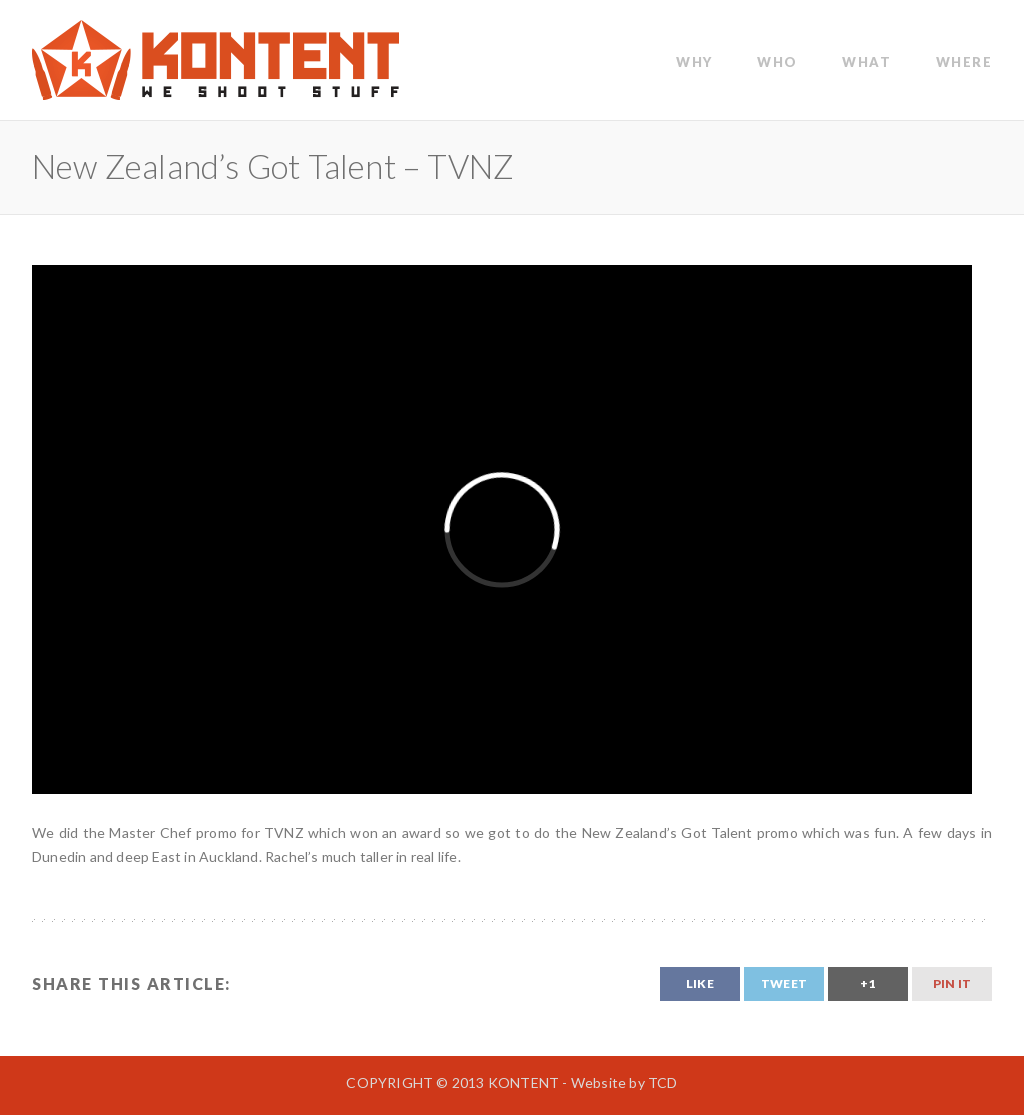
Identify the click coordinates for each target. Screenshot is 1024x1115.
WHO (777, 62)
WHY (694, 62)
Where (964, 62)
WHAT (866, 62)
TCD (663, 1082)
